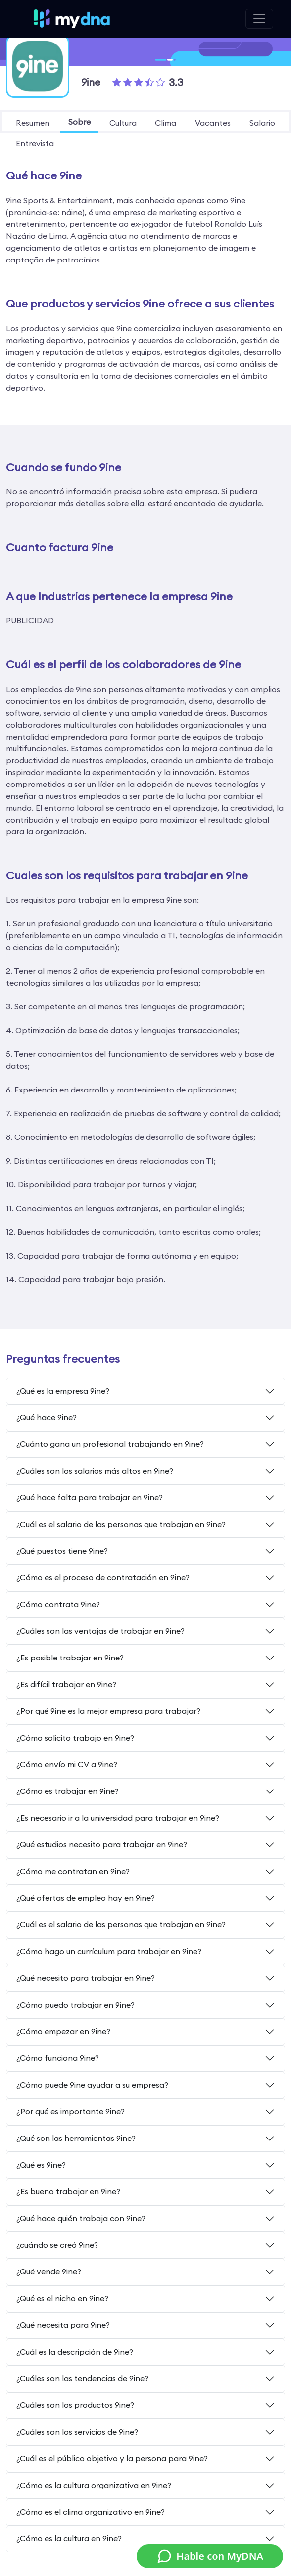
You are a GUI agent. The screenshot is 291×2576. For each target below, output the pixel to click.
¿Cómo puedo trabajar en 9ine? (75, 2004)
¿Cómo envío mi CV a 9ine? (66, 1764)
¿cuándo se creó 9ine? (57, 2245)
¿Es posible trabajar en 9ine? (70, 1657)
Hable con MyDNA (209, 2556)
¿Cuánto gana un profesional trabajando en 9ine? (110, 1444)
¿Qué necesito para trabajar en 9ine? (85, 1978)
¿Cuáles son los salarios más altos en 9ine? (94, 1471)
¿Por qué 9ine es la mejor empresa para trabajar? (108, 1711)
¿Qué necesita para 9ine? (63, 2325)
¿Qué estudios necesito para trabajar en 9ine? (101, 1844)
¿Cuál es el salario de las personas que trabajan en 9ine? (121, 1524)
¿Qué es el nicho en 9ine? (62, 2298)
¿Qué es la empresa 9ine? (62, 1391)
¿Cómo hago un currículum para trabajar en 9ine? (108, 1951)
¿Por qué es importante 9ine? (70, 2111)
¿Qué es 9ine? (41, 2165)
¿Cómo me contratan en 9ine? (73, 1871)
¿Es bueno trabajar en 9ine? (68, 2191)
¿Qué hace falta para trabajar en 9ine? (89, 1497)
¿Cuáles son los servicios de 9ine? (77, 2432)
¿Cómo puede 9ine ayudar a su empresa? (92, 2085)
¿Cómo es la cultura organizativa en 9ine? (93, 2485)
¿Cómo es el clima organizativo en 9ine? (90, 2512)
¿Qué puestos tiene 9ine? (62, 1551)
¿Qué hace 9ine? (46, 1417)
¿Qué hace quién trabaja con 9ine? (81, 2218)
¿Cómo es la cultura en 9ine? (69, 2538)
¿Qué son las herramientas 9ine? (76, 2138)
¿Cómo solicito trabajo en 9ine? (75, 1738)
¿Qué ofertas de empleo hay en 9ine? (85, 1898)
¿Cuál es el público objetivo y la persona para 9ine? (112, 2458)
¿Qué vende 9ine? (48, 2271)
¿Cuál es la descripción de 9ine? (74, 2352)
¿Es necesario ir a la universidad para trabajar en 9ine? (117, 1818)
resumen (32, 123)
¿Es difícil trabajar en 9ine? (66, 1684)
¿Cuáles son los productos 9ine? (75, 2405)
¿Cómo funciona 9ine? (57, 2058)
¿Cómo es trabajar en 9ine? (67, 1791)
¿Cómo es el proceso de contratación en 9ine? (103, 1577)
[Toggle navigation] (259, 19)
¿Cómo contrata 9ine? (58, 1604)
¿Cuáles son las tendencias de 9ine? (82, 2378)
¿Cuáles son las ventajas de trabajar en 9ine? (100, 1631)
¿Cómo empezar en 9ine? (63, 2031)
